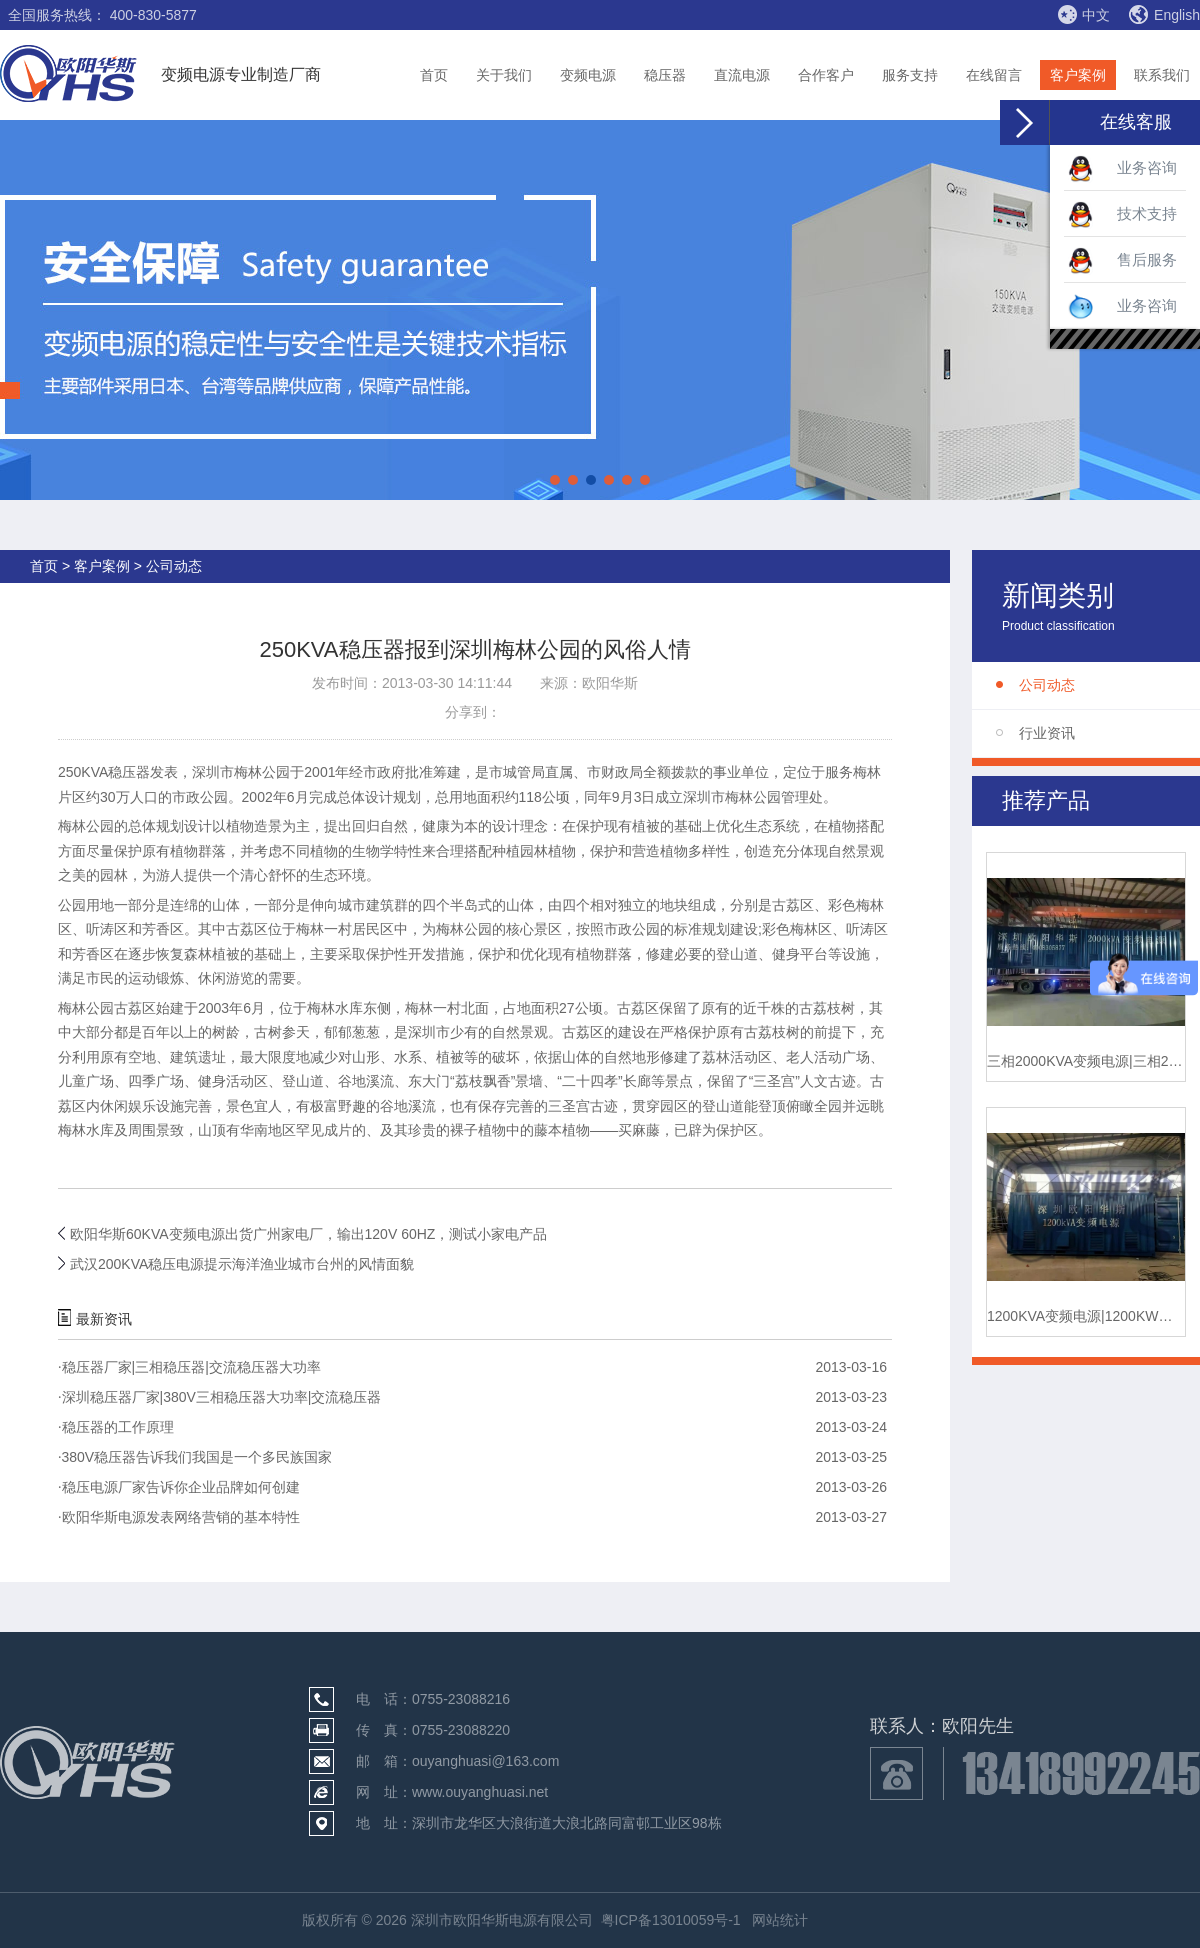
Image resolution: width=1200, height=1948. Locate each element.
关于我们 (504, 75)
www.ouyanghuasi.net (480, 1792)
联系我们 (1162, 75)
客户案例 (1078, 75)
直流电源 (742, 75)
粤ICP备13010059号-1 (671, 1920)
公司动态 (1047, 685)
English (1164, 15)
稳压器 (665, 75)
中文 (1083, 14)
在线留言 (994, 75)
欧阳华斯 (610, 683)
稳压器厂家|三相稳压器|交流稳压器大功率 (189, 1367)
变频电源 (588, 75)
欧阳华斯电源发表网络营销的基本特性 (179, 1517)
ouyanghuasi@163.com (485, 1761)
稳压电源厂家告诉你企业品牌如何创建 (179, 1487)
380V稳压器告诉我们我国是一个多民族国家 (195, 1457)
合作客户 (826, 75)
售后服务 (1122, 261)
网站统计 (780, 1920)
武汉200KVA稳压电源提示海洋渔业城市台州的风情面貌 (242, 1264)
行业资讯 (1047, 733)
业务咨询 (1122, 169)
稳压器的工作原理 (116, 1427)
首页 (434, 75)
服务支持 (910, 75)
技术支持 (1122, 215)
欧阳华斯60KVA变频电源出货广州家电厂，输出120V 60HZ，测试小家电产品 (308, 1234)
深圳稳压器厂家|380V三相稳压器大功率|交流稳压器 (219, 1397)
